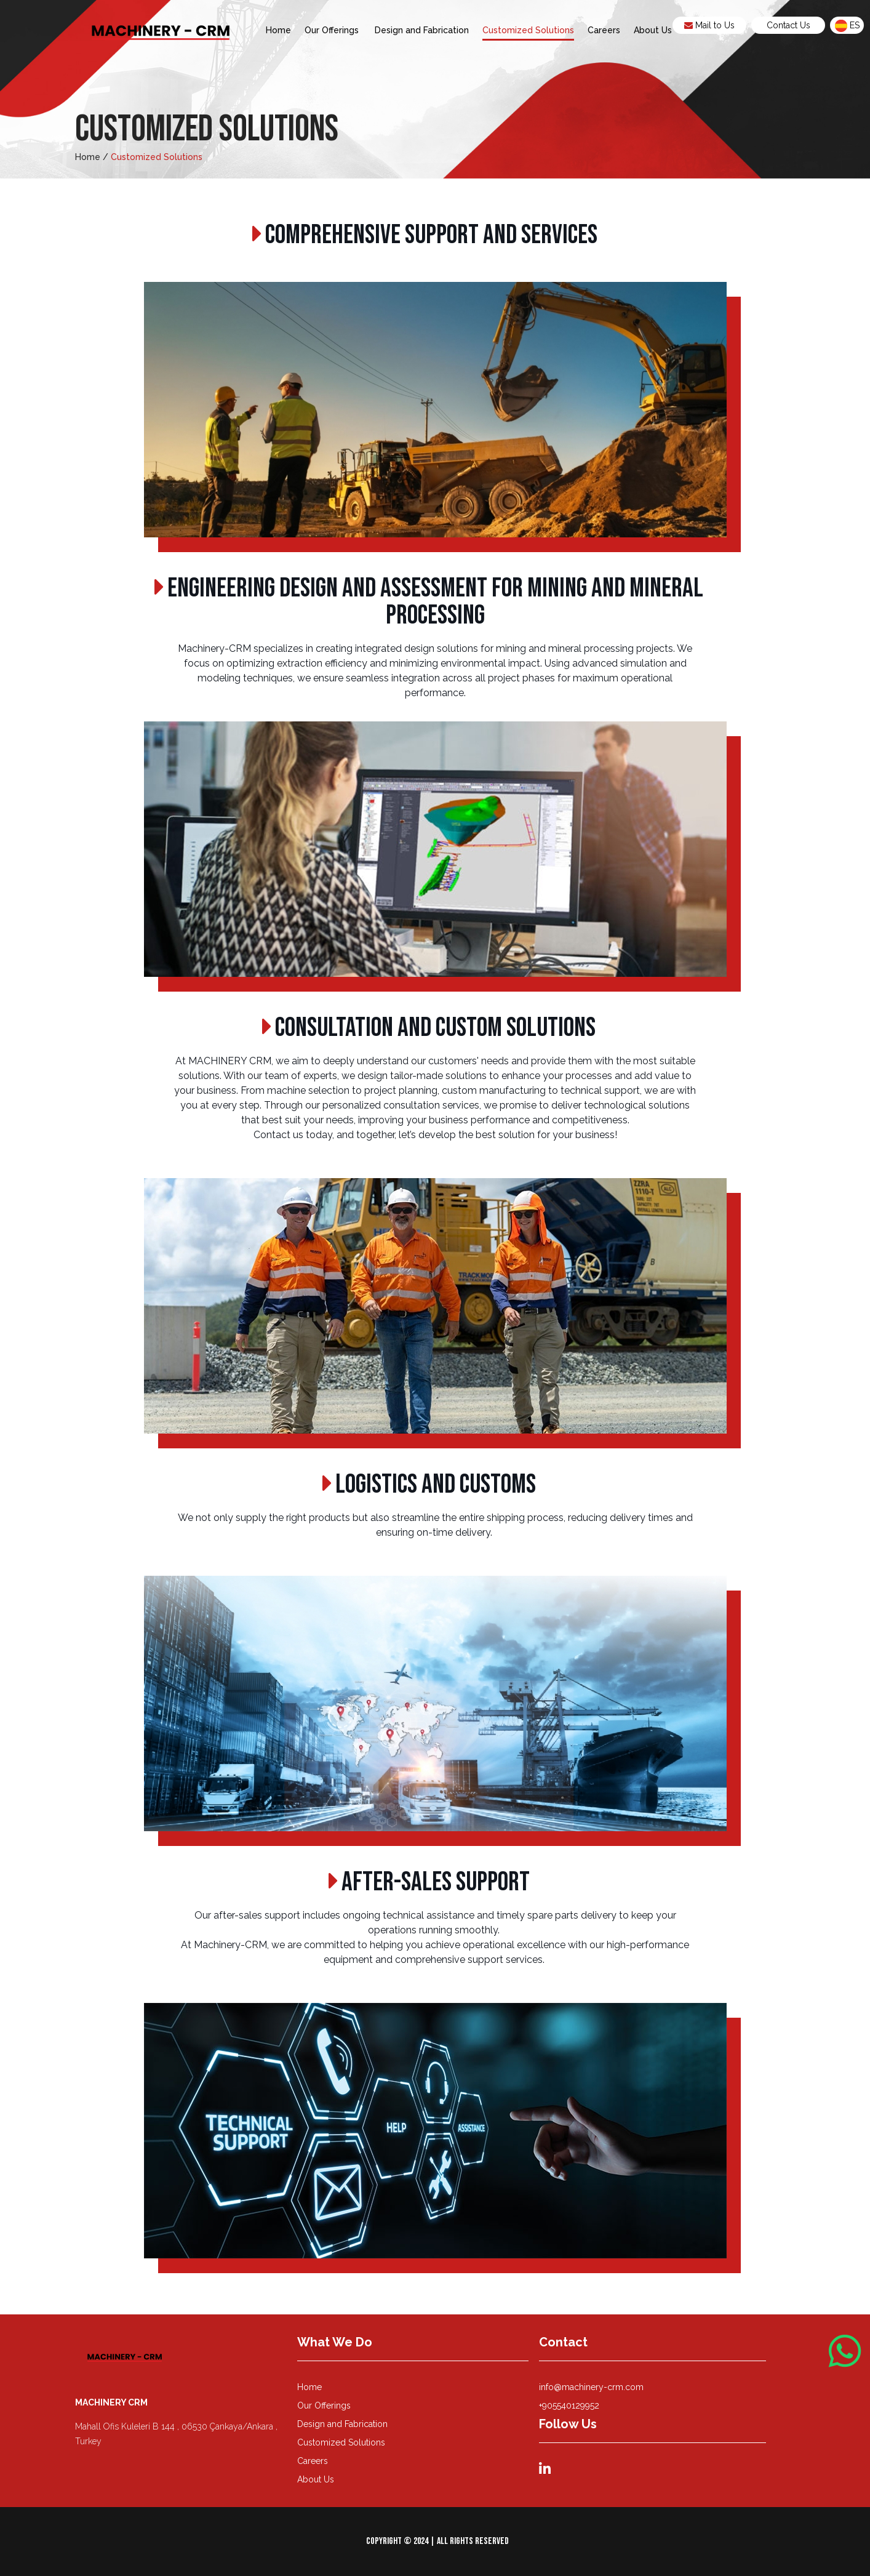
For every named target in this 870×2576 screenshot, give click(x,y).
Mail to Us (709, 25)
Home (278, 30)
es (847, 26)
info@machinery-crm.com (591, 2387)
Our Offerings (333, 30)
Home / (91, 157)
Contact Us (788, 25)
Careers (604, 30)
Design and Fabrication (422, 30)
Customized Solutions (528, 30)
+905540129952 (569, 2405)
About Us (653, 30)
